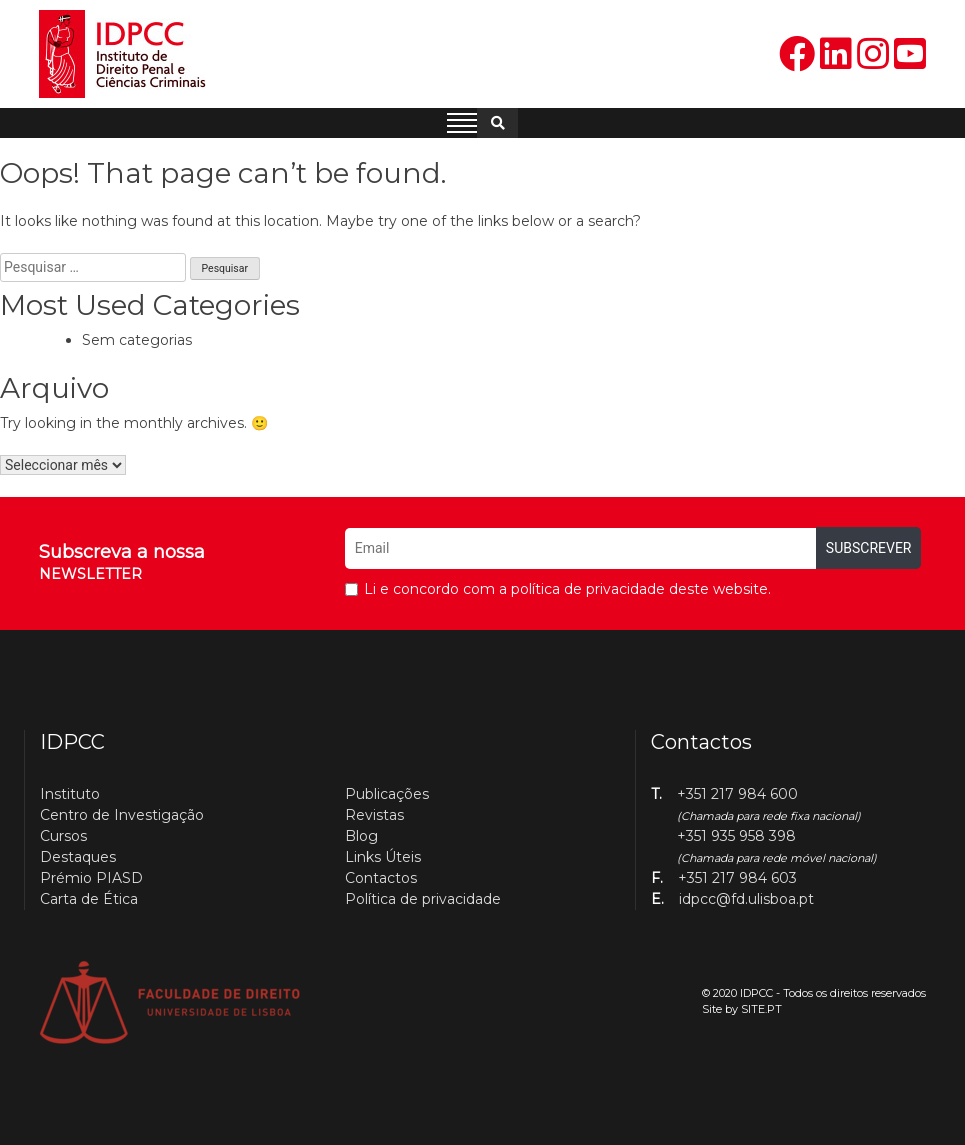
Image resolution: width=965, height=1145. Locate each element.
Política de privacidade (423, 899)
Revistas (374, 815)
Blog (361, 836)
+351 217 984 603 (737, 878)
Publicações (387, 794)
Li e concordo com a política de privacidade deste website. (567, 589)
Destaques (78, 857)
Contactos (381, 878)
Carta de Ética (89, 899)
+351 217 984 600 (737, 794)
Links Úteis (383, 857)
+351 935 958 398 (736, 836)
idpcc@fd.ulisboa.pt (746, 899)
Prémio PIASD (91, 878)
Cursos (63, 836)
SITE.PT (761, 1009)
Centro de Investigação (122, 815)
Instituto (70, 794)
